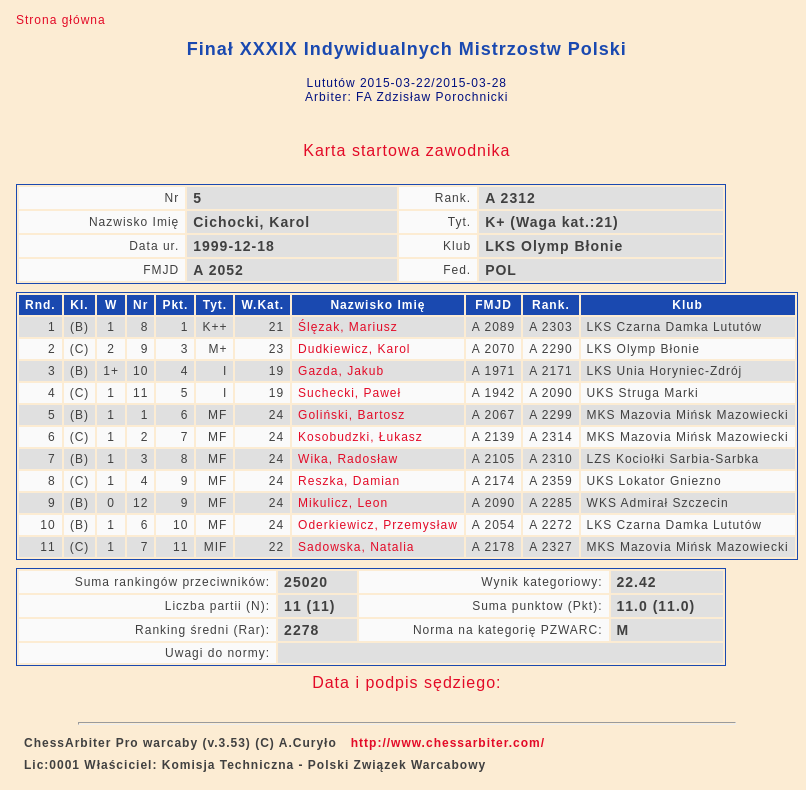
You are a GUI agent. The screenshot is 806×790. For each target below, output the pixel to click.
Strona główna (61, 20)
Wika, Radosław (348, 459)
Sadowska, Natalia (356, 547)
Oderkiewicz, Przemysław (378, 525)
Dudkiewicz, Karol (354, 349)
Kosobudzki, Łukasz (360, 437)
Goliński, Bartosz (351, 415)
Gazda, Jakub (341, 371)
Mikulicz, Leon (343, 503)
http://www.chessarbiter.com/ (448, 743)
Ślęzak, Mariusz (348, 327)
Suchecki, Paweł (349, 393)
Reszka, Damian (349, 481)
